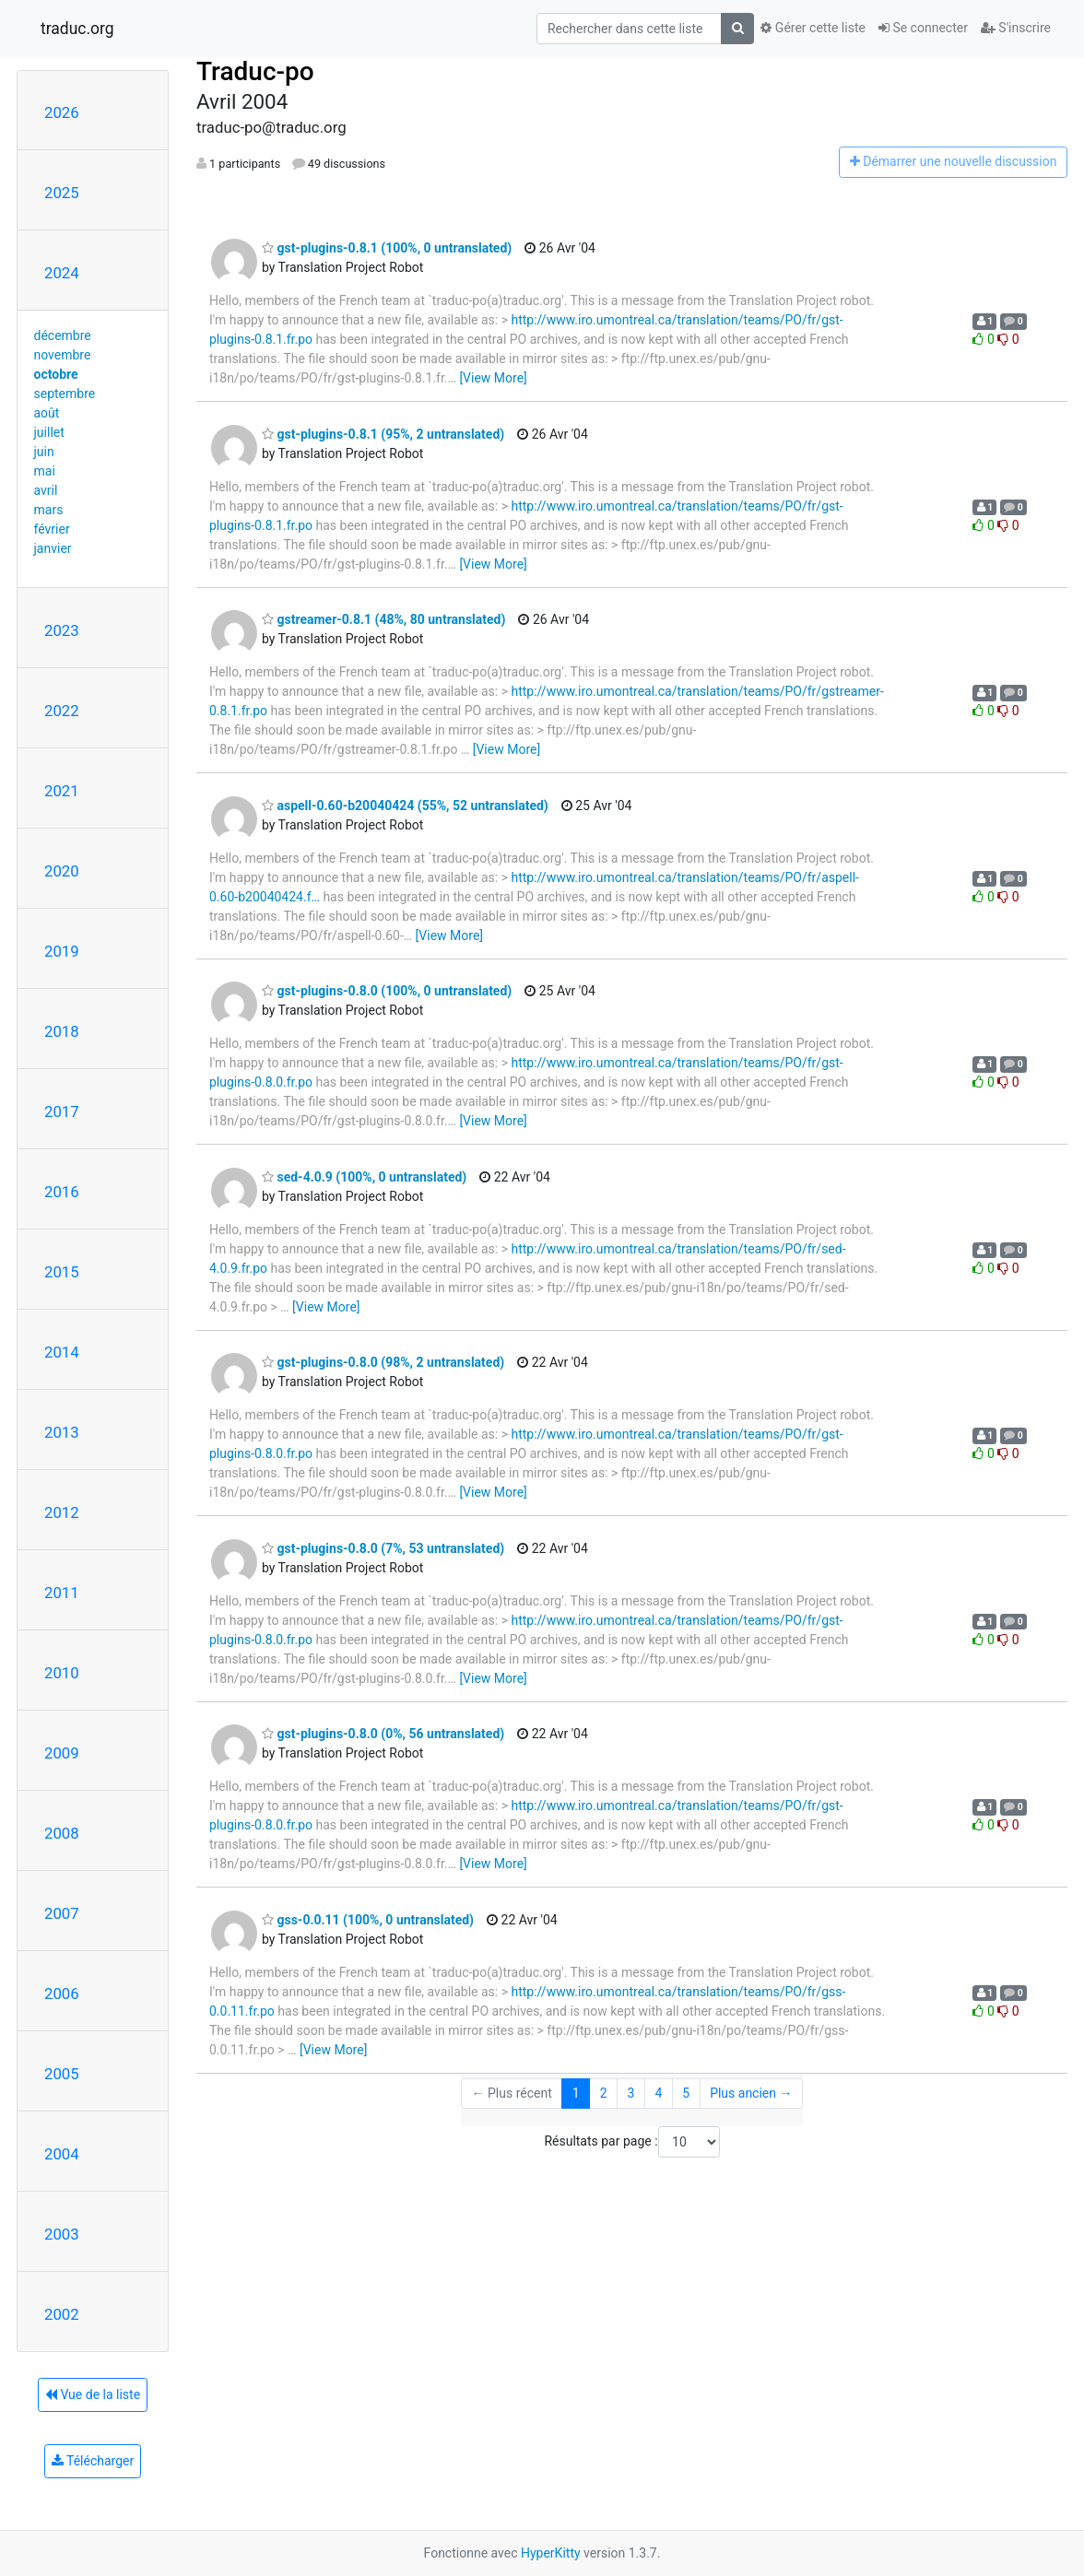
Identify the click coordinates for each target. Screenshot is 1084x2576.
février (52, 529)
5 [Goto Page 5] (685, 2093)
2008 (61, 1833)
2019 (61, 951)
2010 (61, 1673)
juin (44, 451)
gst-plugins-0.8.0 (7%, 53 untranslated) (383, 1548)
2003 (61, 2234)
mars (49, 509)
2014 (61, 1352)
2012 (61, 1512)
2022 (61, 710)
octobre (56, 374)
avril (46, 490)
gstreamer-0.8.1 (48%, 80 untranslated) (383, 619)
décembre (62, 335)
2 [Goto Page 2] (603, 2093)
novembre (62, 354)
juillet (49, 432)
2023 (61, 630)
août (47, 413)
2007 (61, 1913)
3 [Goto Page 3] (631, 2093)
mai (44, 471)
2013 (61, 1432)
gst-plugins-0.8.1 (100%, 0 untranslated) (387, 248)
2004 (61, 2154)
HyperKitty (551, 2553)
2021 (61, 791)
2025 (61, 192)
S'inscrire (1016, 27)
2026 (61, 112)
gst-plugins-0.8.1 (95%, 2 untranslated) (383, 434)
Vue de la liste (92, 2394)
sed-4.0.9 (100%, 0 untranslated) (364, 1177)
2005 (61, 2073)
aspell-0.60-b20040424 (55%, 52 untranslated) (405, 805)
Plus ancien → (751, 2093)
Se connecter (923, 27)
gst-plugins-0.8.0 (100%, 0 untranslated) (387, 990)
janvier (53, 548)
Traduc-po (255, 71)
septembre (65, 393)
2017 (61, 1111)
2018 (61, 1031)
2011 (61, 1592)
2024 (61, 273)
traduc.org (77, 28)
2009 (61, 1753)
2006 (61, 1993)
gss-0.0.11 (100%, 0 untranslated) (368, 1919)
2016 (61, 1191)
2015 (61, 1272)
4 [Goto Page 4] (658, 2093)
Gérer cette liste (813, 27)
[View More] (492, 378)
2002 (61, 2314)
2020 (61, 871)
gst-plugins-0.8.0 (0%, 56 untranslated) (383, 1733)
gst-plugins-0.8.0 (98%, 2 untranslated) (383, 1362)
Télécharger (93, 2460)
